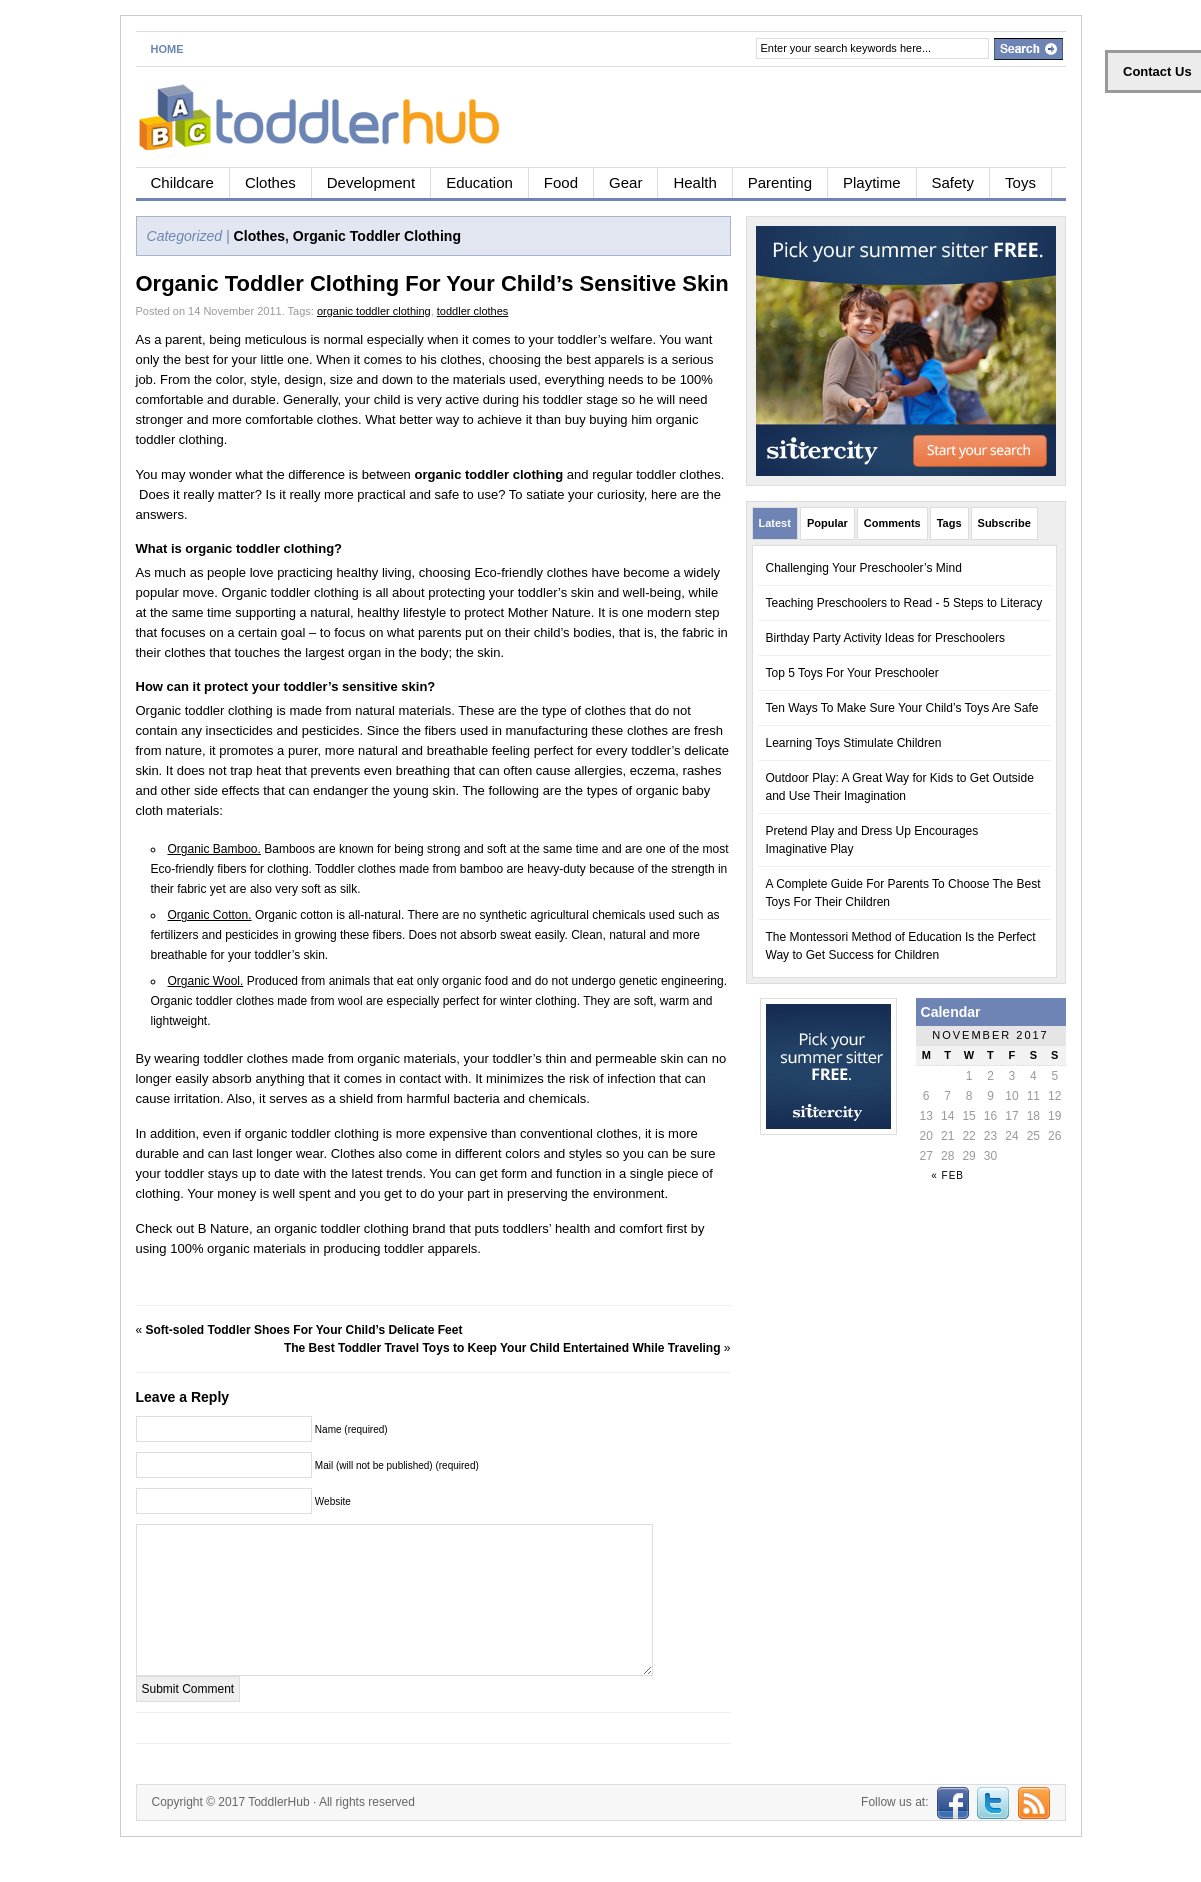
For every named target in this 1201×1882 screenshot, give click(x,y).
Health (694, 182)
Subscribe (1004, 523)
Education (479, 182)
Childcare (182, 182)
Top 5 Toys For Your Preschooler (852, 673)
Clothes (270, 182)
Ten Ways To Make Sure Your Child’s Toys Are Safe (902, 708)
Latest (775, 523)
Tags (949, 523)
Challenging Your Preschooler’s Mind (864, 568)
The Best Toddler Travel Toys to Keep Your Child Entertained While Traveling (502, 1348)
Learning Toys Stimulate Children (854, 743)
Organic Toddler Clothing (377, 236)
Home (167, 49)
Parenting (780, 182)
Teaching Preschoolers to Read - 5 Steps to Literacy (904, 603)
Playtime (872, 182)
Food (561, 182)
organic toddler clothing (374, 311)
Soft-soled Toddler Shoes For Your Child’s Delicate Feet (304, 1330)
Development (371, 182)
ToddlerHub (278, 1832)
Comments (892, 523)
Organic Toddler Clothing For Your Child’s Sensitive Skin (432, 283)
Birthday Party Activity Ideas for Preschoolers (885, 638)
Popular (827, 523)
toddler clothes (473, 311)
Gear (625, 182)
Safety (953, 182)
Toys (1020, 182)
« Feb (947, 1175)
